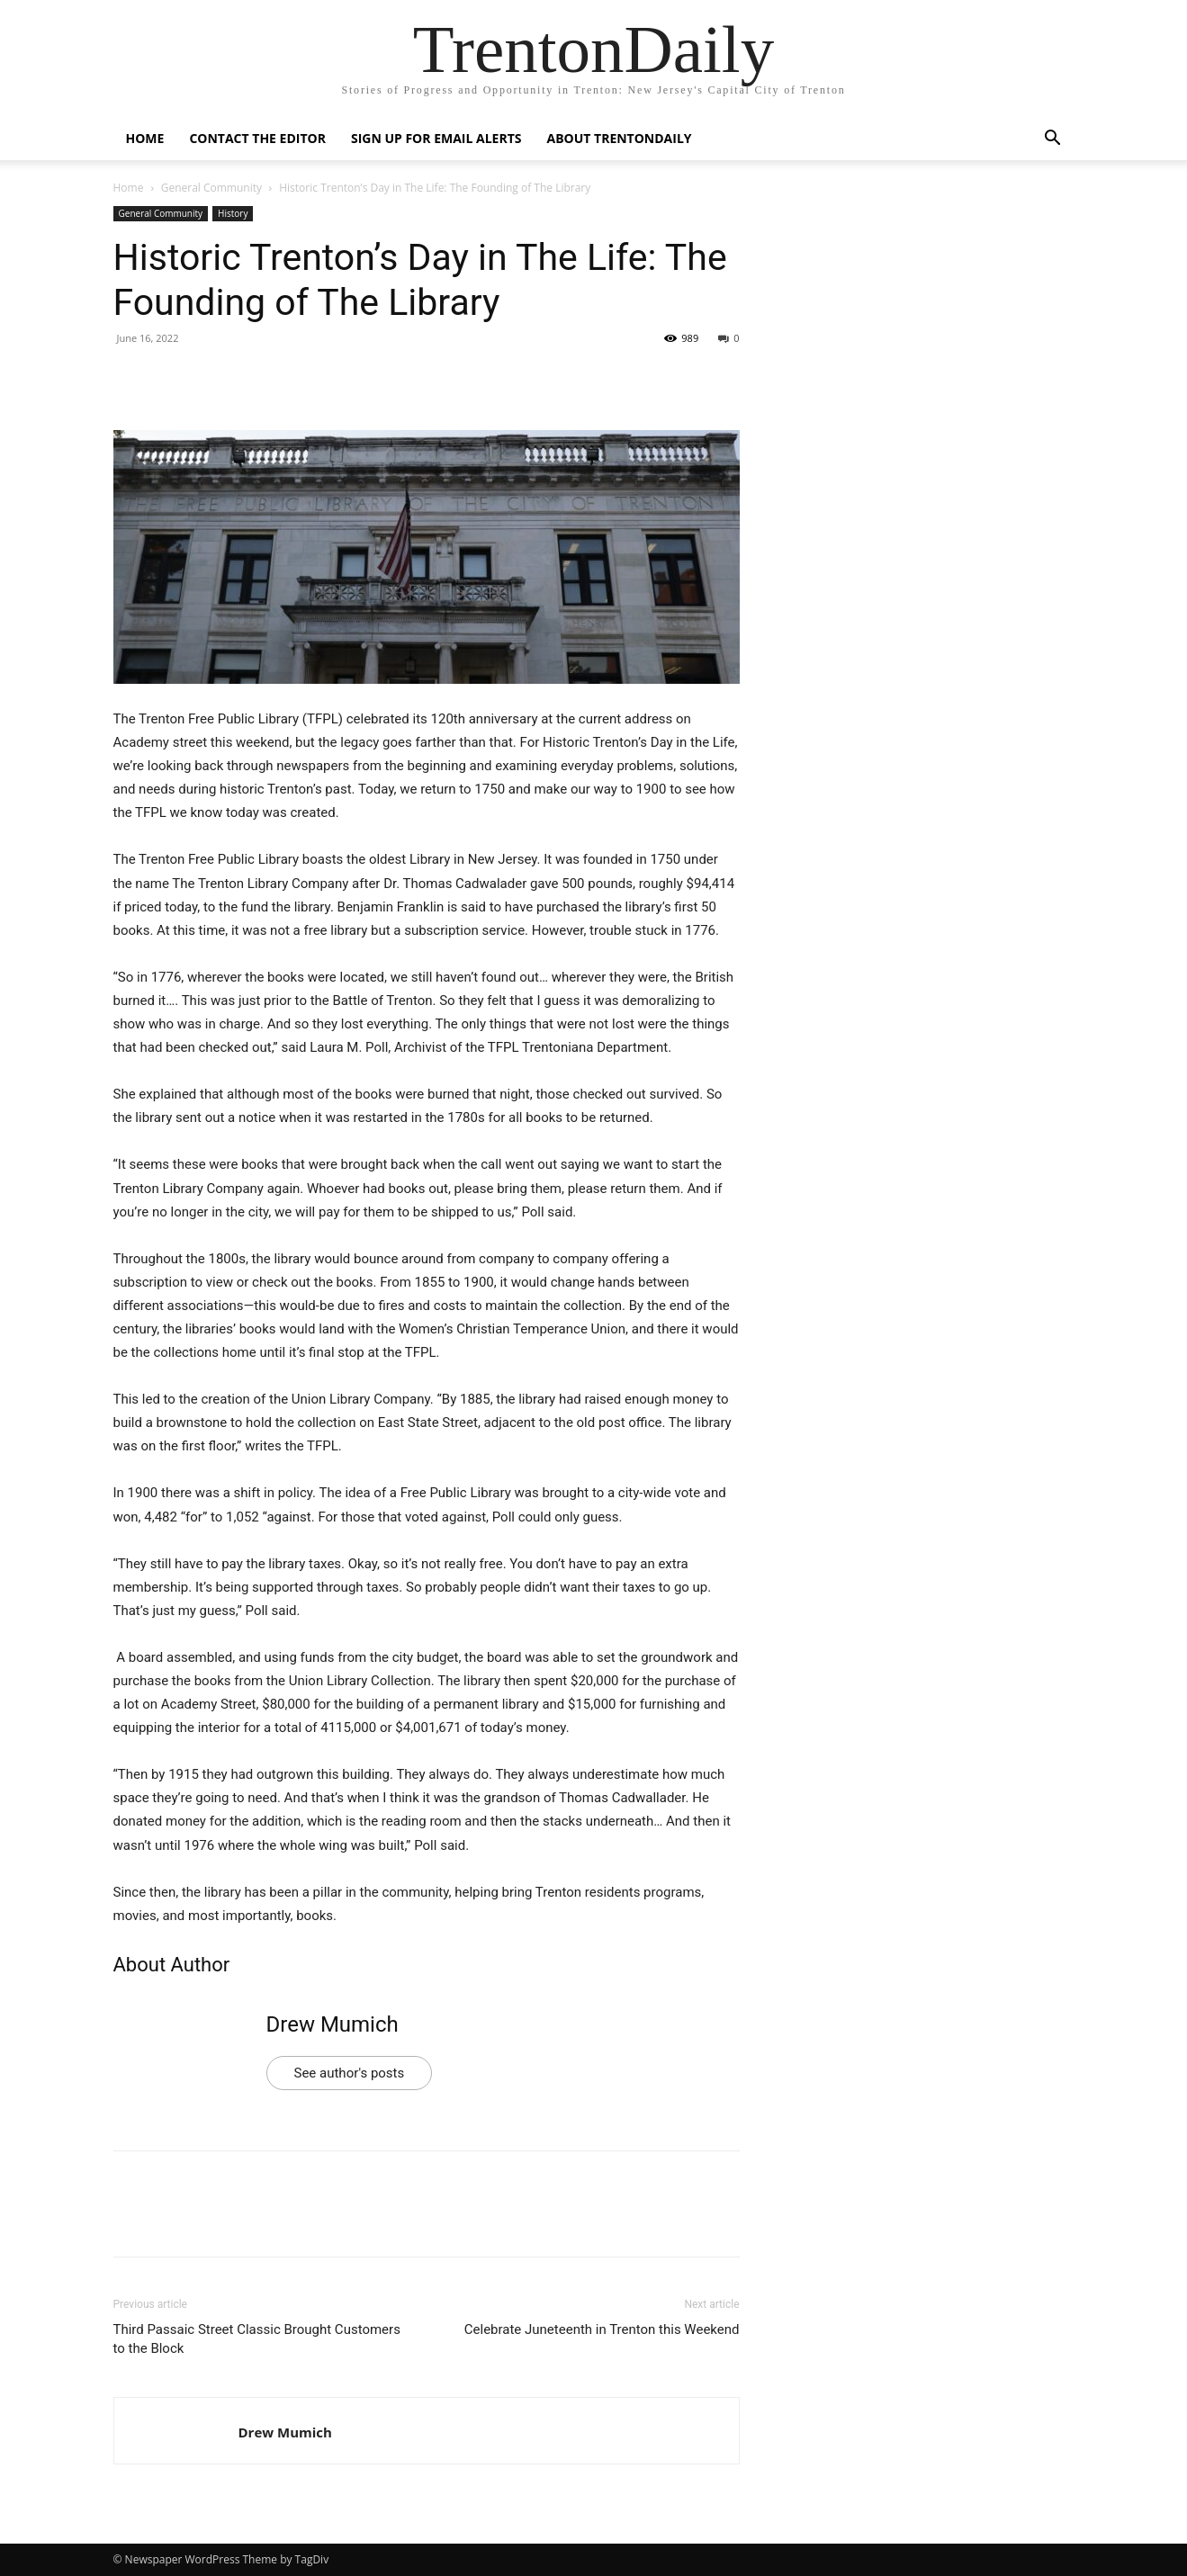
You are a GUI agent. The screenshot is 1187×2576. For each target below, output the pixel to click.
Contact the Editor (257, 138)
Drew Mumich (332, 2024)
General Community (211, 187)
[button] (1053, 139)
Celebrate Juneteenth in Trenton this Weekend (602, 2329)
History (232, 213)
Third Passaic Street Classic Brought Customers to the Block (256, 2338)
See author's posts (349, 2073)
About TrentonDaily (619, 138)
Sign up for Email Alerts (436, 138)
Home (145, 138)
